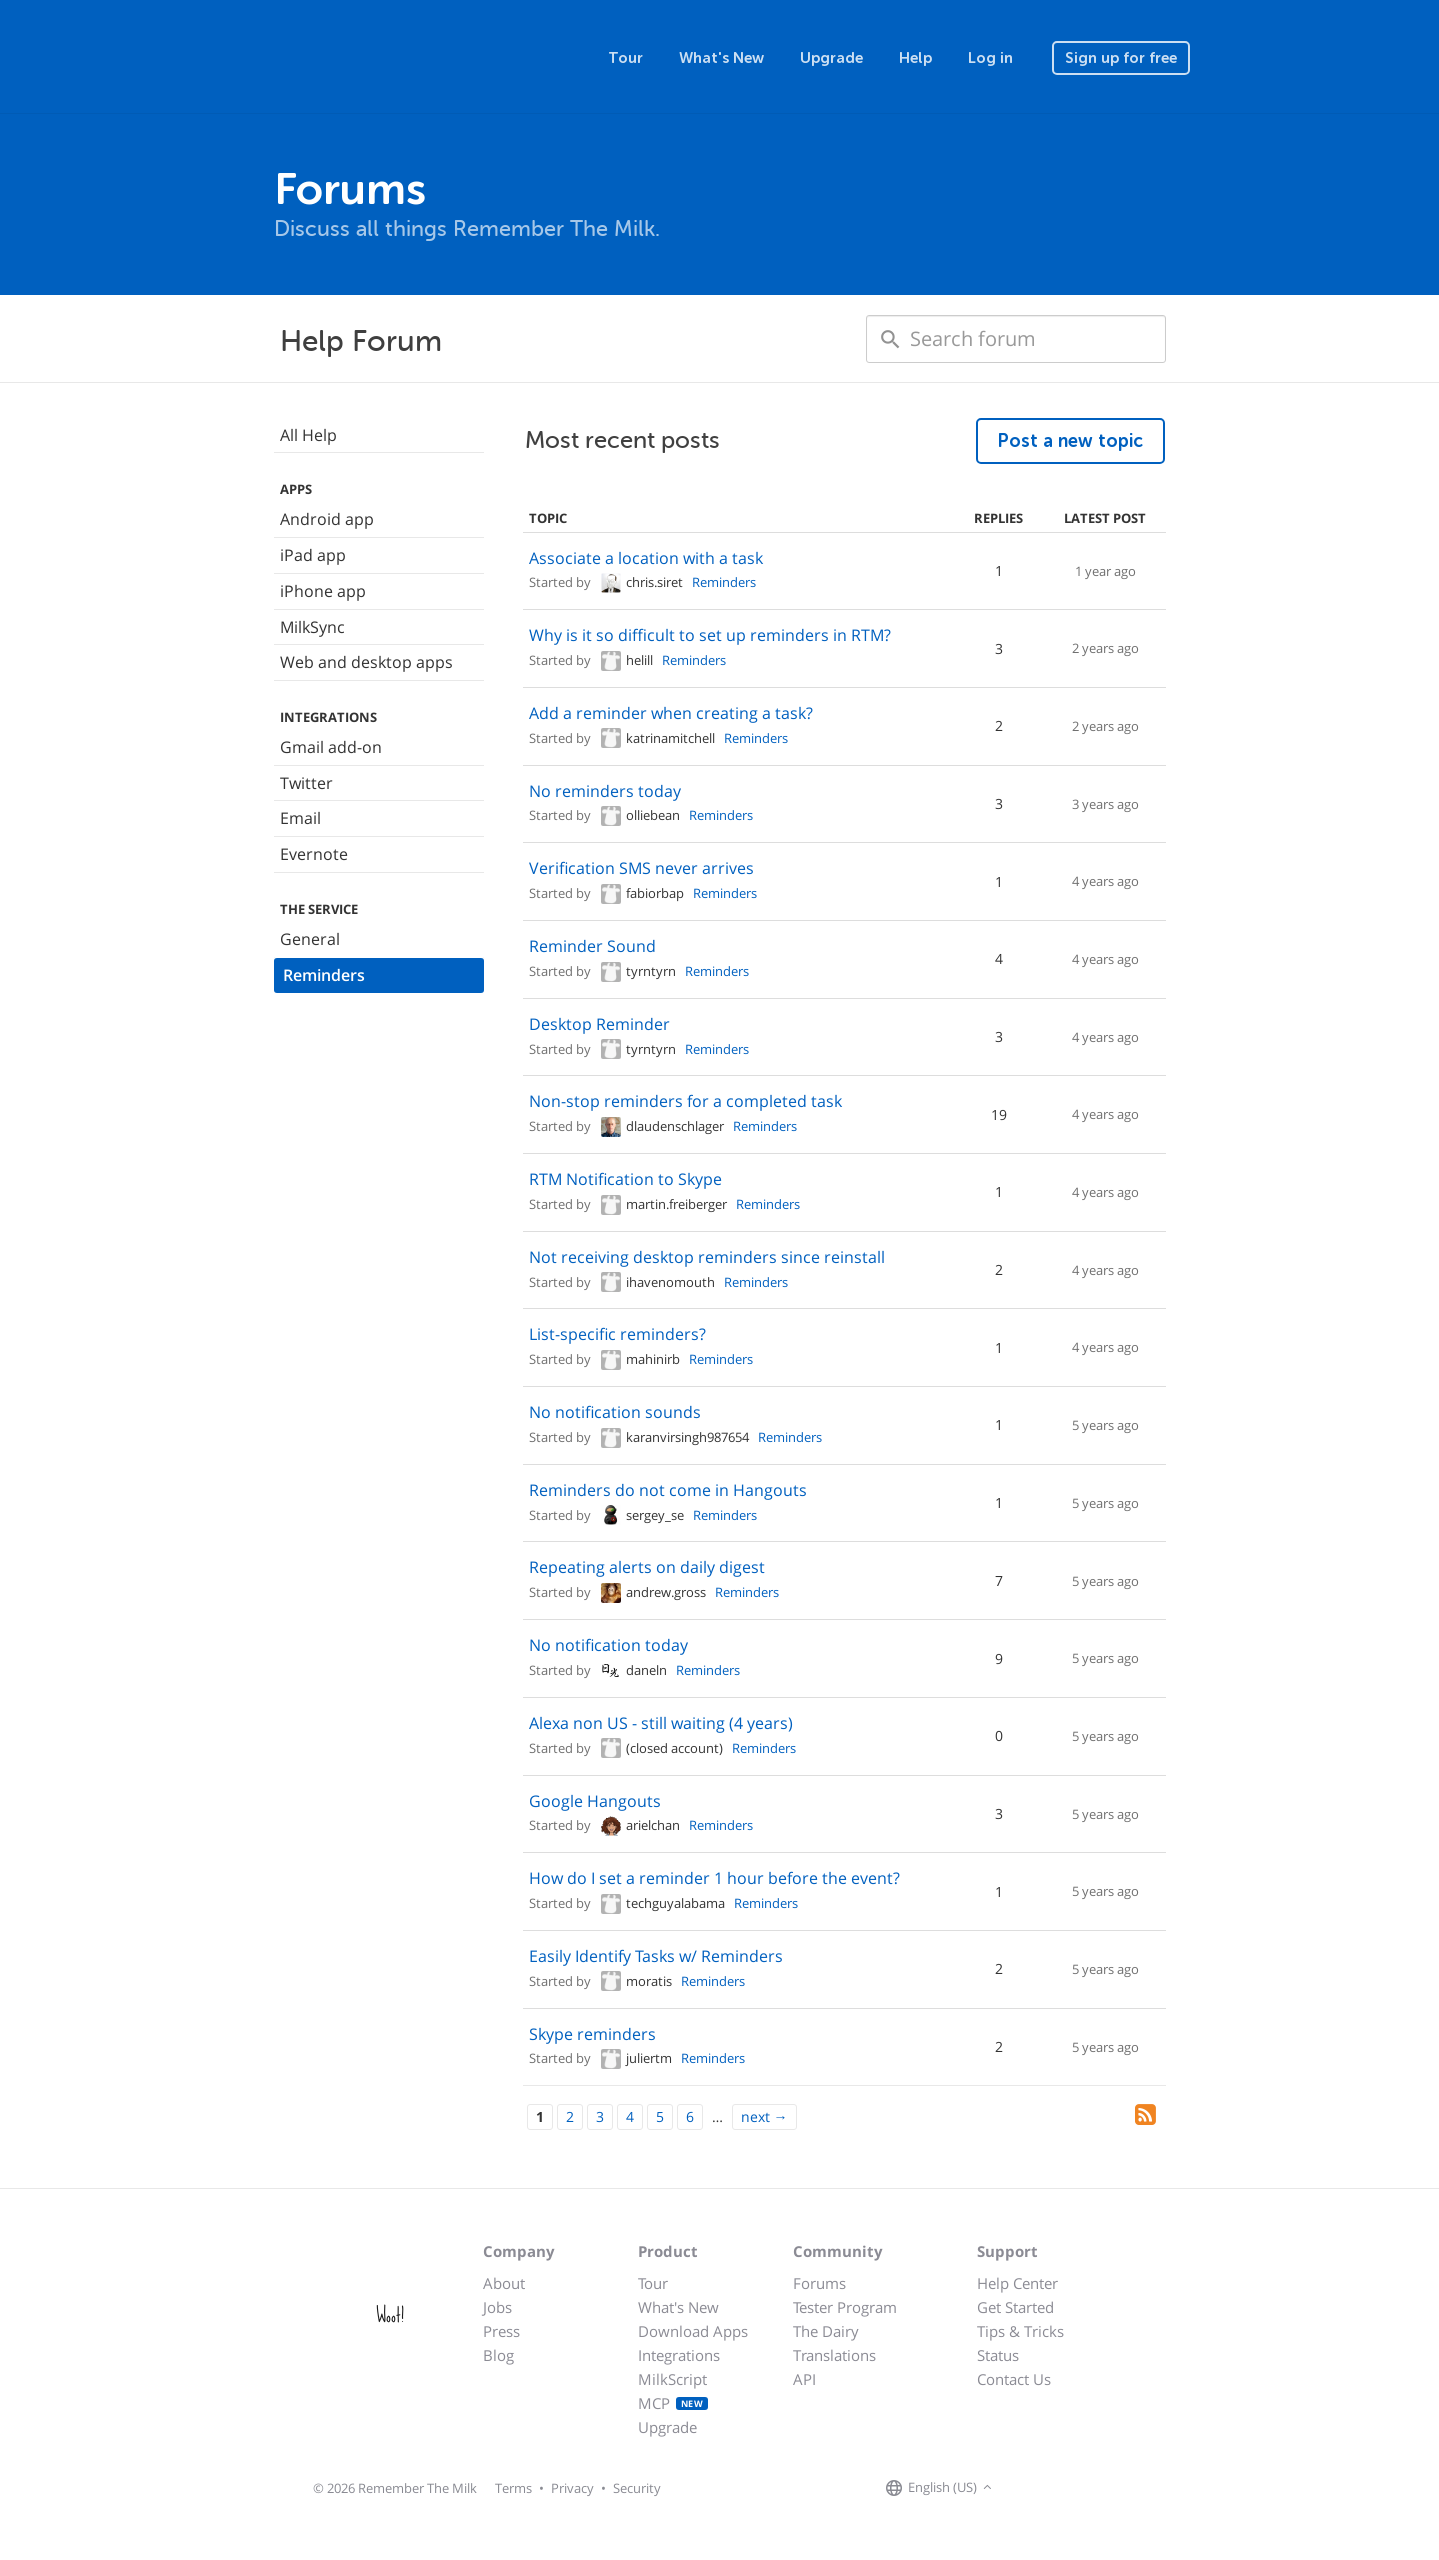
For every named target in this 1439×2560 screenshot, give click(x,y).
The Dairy (826, 2331)
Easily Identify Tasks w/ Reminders (656, 1956)
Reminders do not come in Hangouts (668, 1490)
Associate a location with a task (646, 558)
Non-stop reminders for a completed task (685, 1101)
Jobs (497, 2307)
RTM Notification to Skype (625, 1179)
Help (915, 58)
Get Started (1015, 2307)
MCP (673, 2403)
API (804, 2379)
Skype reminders (592, 2034)
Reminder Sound (592, 946)
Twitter (306, 783)
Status (998, 2355)
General (310, 939)
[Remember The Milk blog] (1079, 2488)
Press (501, 2331)
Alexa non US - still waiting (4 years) (661, 1723)
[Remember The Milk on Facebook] (1026, 2488)
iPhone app (323, 591)
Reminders (324, 975)
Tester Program (845, 2307)
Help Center (1017, 2283)
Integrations (679, 2355)
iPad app (313, 555)
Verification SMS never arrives (641, 868)
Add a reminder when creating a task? (671, 713)
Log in (990, 58)
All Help (308, 435)
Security (637, 2488)
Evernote (314, 854)
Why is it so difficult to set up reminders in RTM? (710, 635)
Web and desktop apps (366, 662)
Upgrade (831, 58)
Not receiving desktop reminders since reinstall (707, 1257)
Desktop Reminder (599, 1024)
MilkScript (672, 2379)
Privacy (572, 2488)
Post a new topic (1070, 441)
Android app (327, 519)
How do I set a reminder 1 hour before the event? (714, 1878)
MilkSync (312, 627)
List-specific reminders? (617, 1334)
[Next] (764, 2117)
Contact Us (1014, 2379)
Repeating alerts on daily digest (647, 1567)
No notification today (608, 1645)
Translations (834, 2355)
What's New (721, 58)
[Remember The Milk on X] (1054, 2488)
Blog (498, 2355)
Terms (513, 2488)
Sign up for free (1121, 58)
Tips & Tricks (1020, 2331)
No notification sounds (615, 1412)
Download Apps (693, 2331)
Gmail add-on (331, 747)
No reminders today (605, 791)
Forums (819, 2283)
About (504, 2283)
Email (300, 818)
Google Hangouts (595, 1801)
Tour (625, 58)
